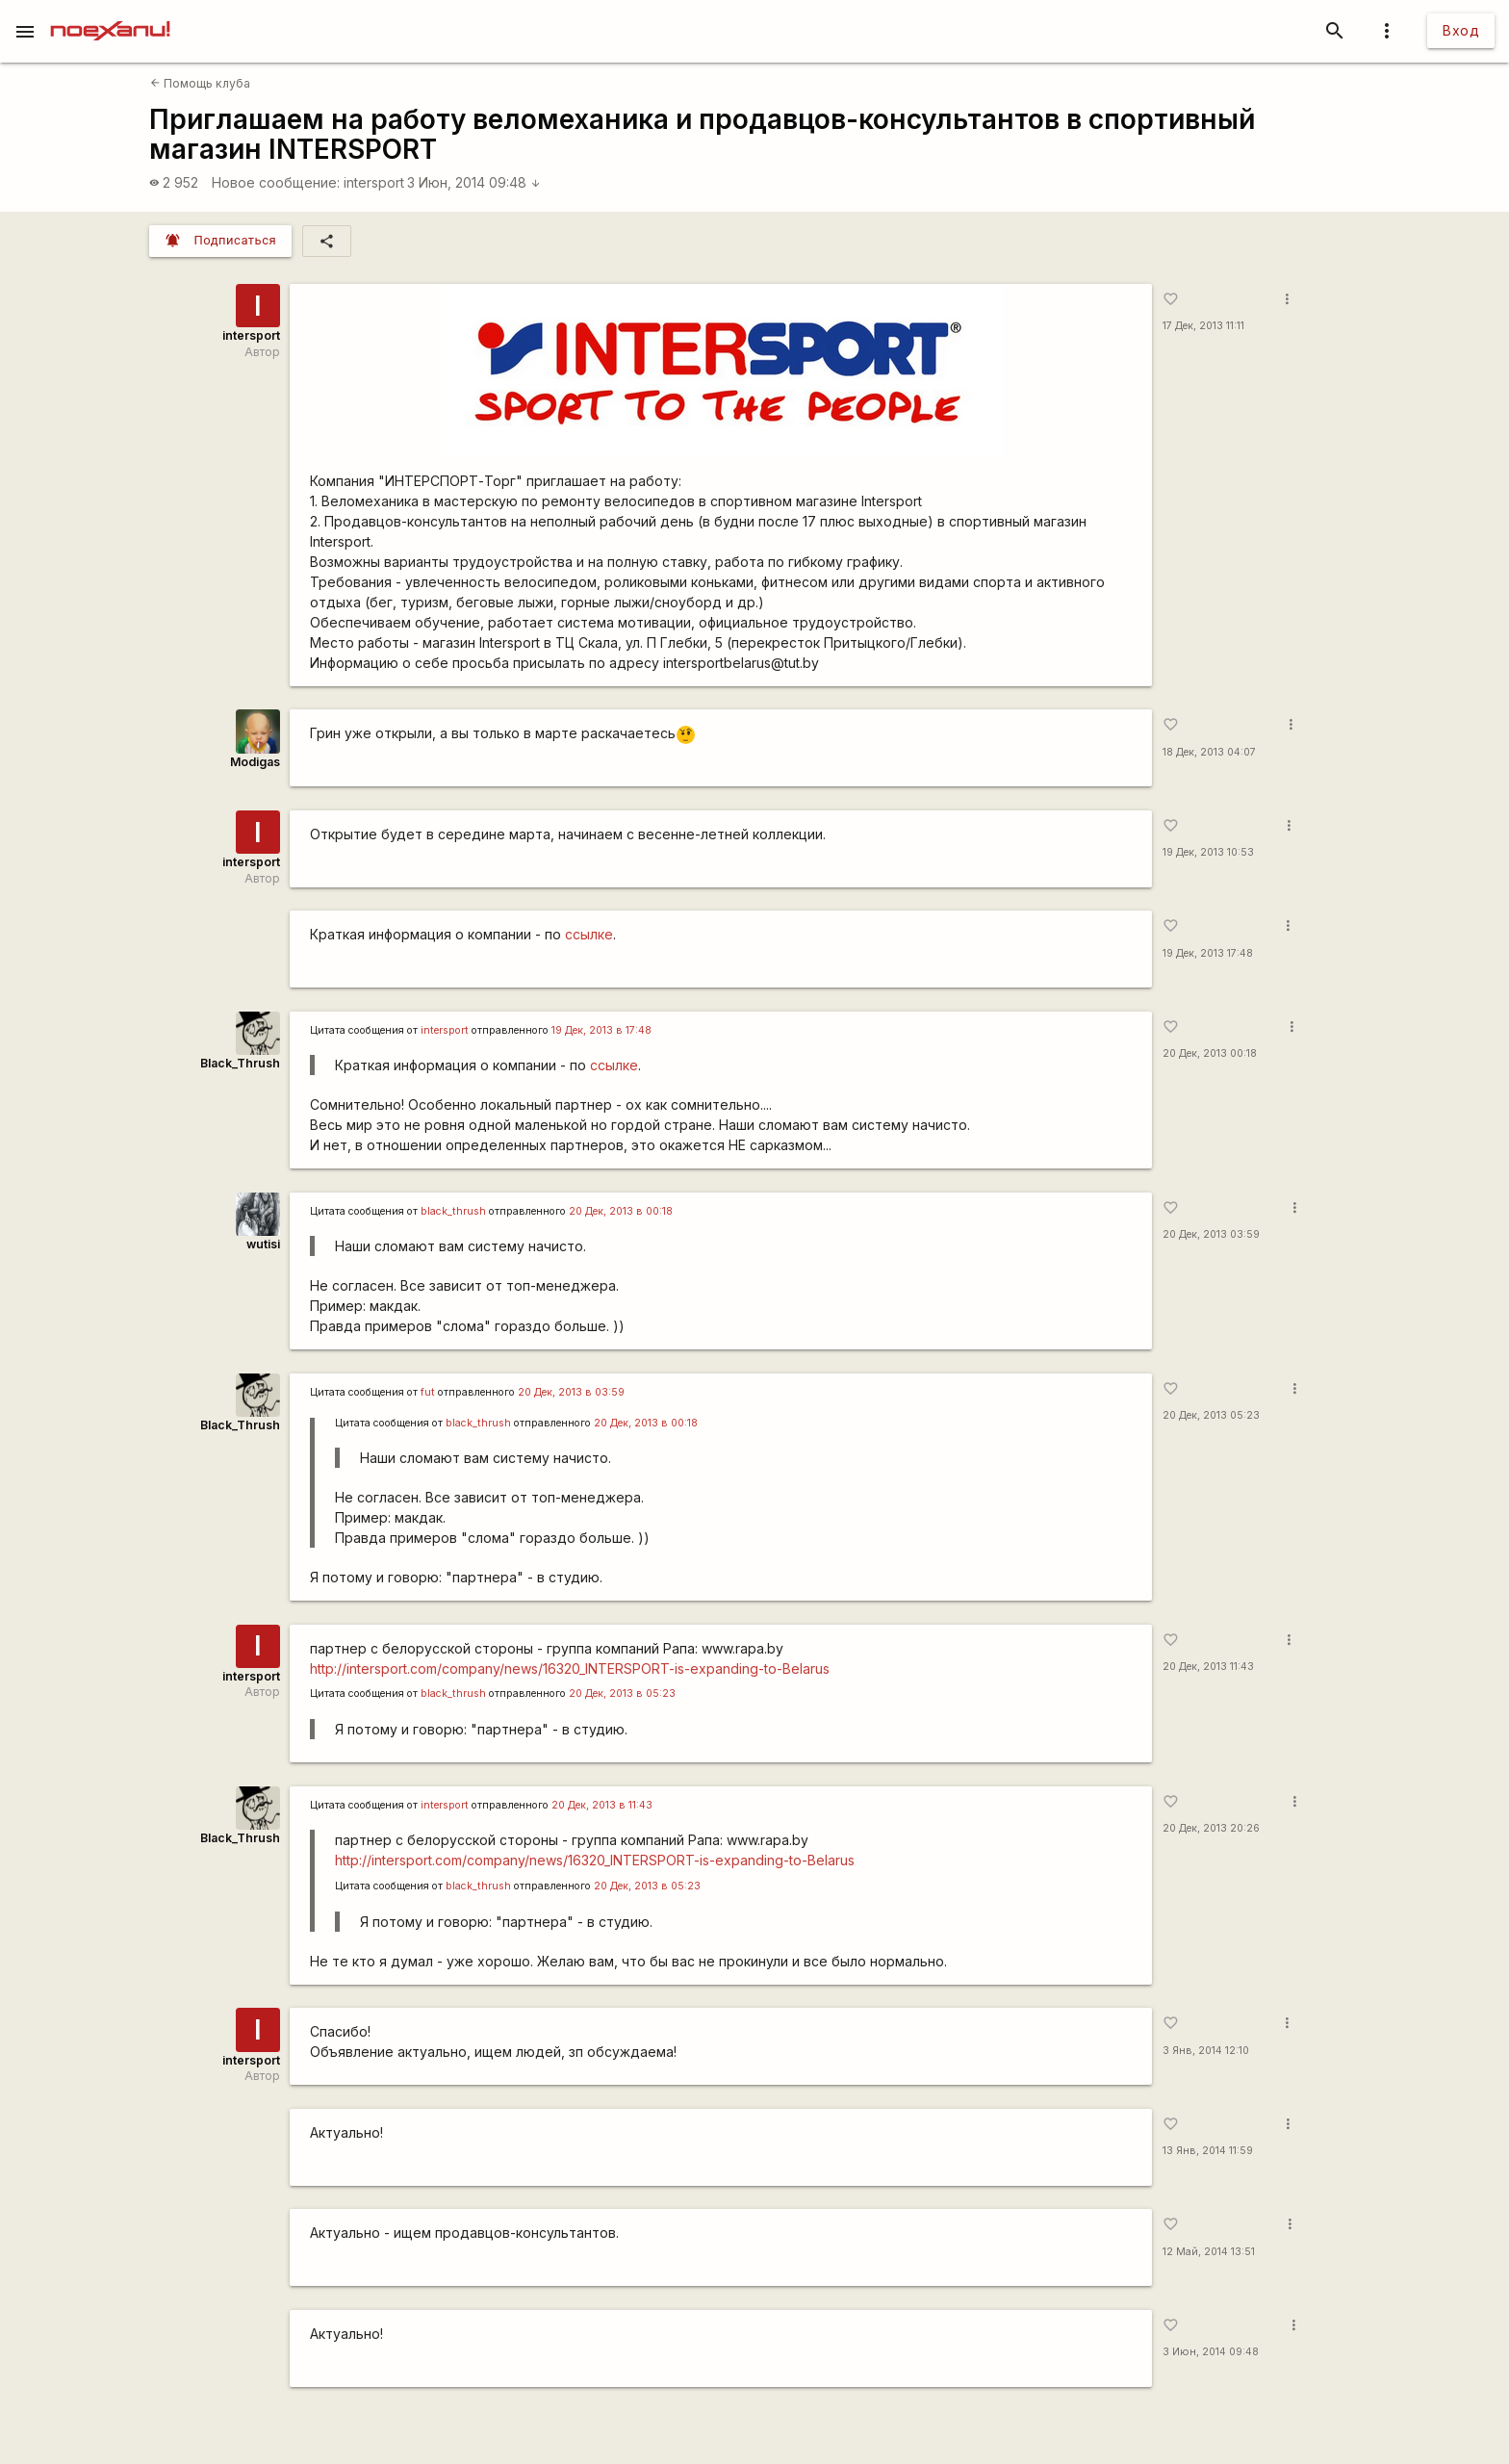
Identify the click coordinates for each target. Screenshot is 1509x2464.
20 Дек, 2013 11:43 (1208, 1666)
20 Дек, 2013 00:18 (1210, 1053)
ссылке (589, 934)
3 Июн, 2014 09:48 (474, 182)
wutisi (263, 1244)
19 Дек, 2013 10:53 (1208, 852)
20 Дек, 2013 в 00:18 (621, 1211)
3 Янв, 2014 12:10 (1206, 2050)
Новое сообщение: (276, 182)
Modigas (255, 762)
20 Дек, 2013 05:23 (1211, 1415)
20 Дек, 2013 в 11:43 (601, 1805)
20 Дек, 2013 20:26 (1211, 1828)
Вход (1461, 30)
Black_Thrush (240, 1063)
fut (428, 1392)
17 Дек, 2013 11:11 (1203, 326)
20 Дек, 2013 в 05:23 (622, 1693)
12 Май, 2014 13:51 (1209, 2252)
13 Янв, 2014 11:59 (1208, 2150)
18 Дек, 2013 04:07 (1209, 752)
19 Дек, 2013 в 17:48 (601, 1030)
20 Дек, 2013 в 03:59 (571, 1392)
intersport (374, 182)
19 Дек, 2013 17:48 (1208, 953)
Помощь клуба (200, 83)
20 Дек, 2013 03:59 (1211, 1234)
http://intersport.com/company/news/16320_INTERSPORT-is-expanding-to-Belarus (570, 1668)
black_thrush (453, 1211)
